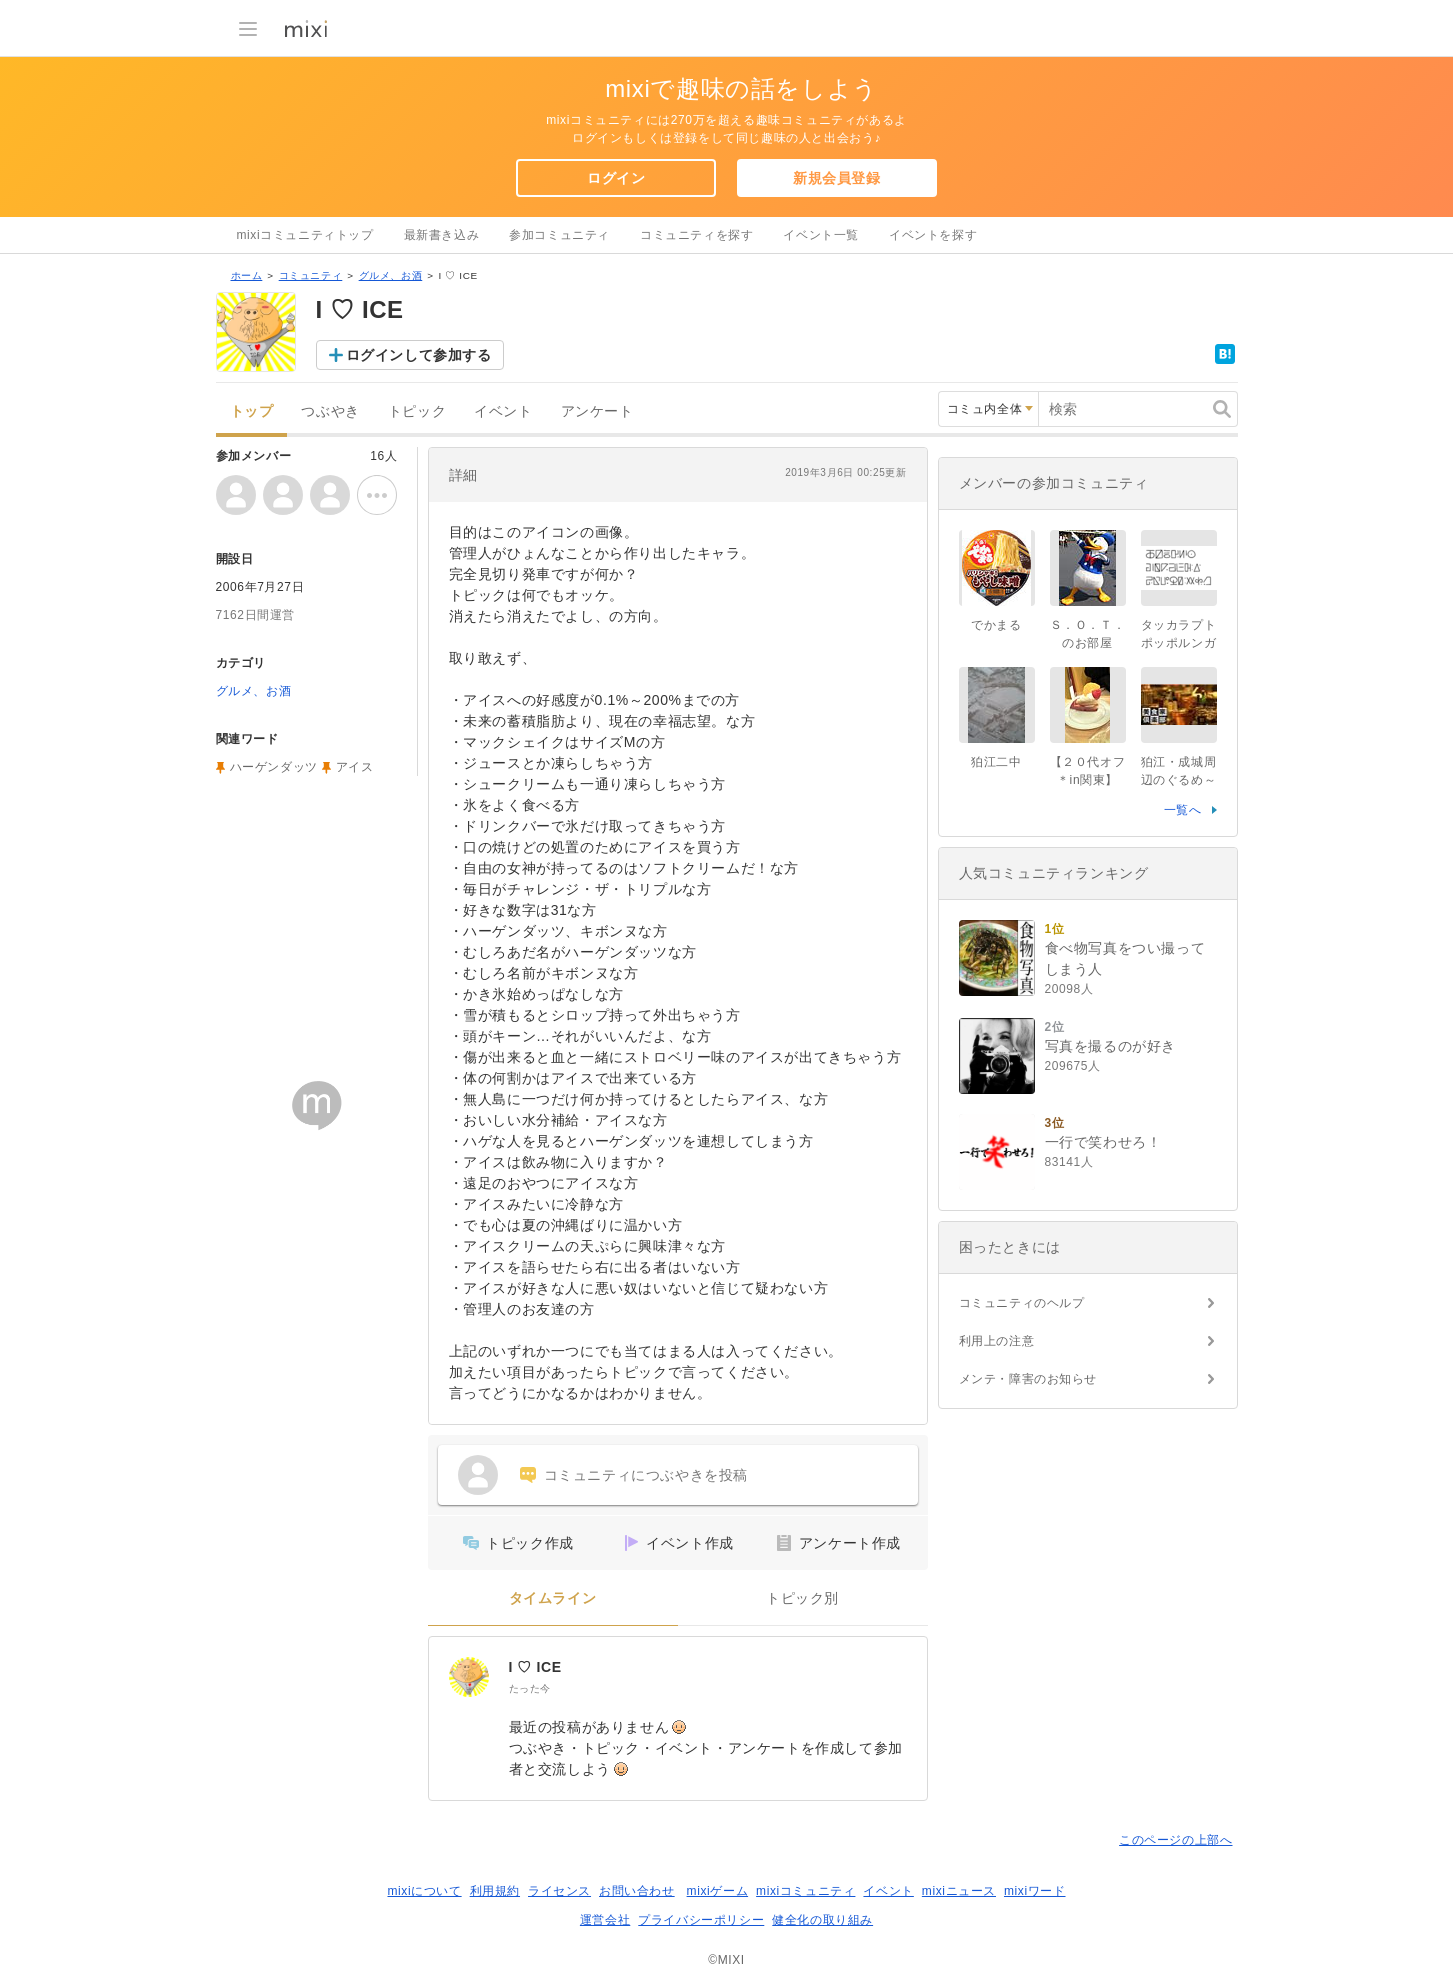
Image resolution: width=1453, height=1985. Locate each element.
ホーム (247, 275)
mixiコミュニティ (805, 1891)
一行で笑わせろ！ (1103, 1142)
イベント (503, 411)
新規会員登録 (837, 178)
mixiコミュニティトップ (305, 235)
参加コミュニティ (559, 235)
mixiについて (424, 1891)
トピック (417, 411)
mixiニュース (959, 1891)
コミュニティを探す (696, 235)
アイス (355, 767)
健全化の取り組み (822, 1920)
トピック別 (802, 1598)
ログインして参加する (419, 355)
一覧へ (1183, 810)
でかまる (996, 625)
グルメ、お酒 (391, 275)
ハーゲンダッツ (274, 767)
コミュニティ (311, 275)
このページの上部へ (1175, 1840)
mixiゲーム (718, 1891)
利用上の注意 (997, 1341)
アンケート (597, 411)
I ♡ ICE (535, 1667)
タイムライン (553, 1598)
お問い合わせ (637, 1891)
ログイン (616, 178)
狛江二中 (996, 762)
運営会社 (605, 1920)
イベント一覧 (821, 235)
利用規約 (495, 1891)
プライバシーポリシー (701, 1920)
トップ (252, 411)
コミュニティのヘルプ (1022, 1303)
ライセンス (559, 1891)
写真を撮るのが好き (1110, 1046)
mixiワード (1035, 1891)
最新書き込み (442, 235)
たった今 (530, 1688)
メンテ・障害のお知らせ (1028, 1379)
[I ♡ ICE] (469, 1677)
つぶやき (330, 411)
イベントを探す (933, 235)
